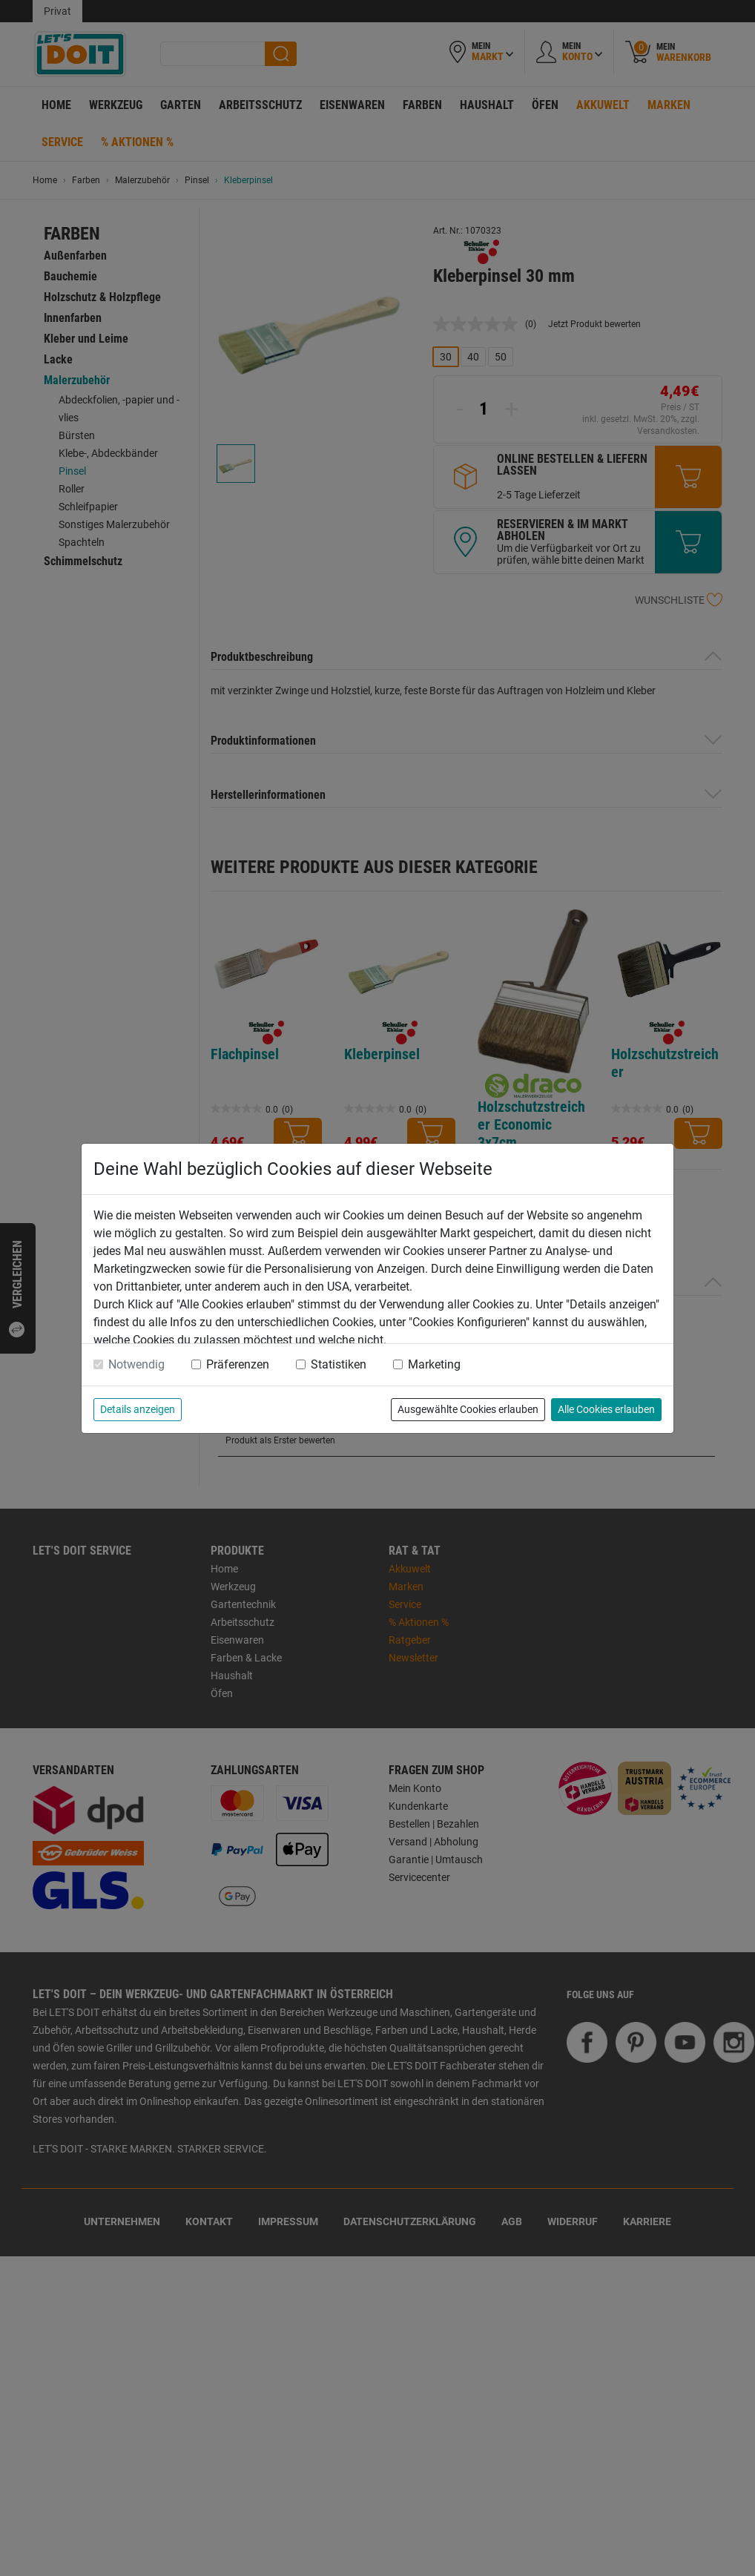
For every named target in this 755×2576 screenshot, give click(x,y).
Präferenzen (237, 1364)
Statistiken (338, 1364)
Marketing (434, 1364)
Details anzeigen (137, 1409)
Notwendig (136, 1364)
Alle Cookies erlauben (606, 1409)
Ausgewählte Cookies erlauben (468, 1409)
